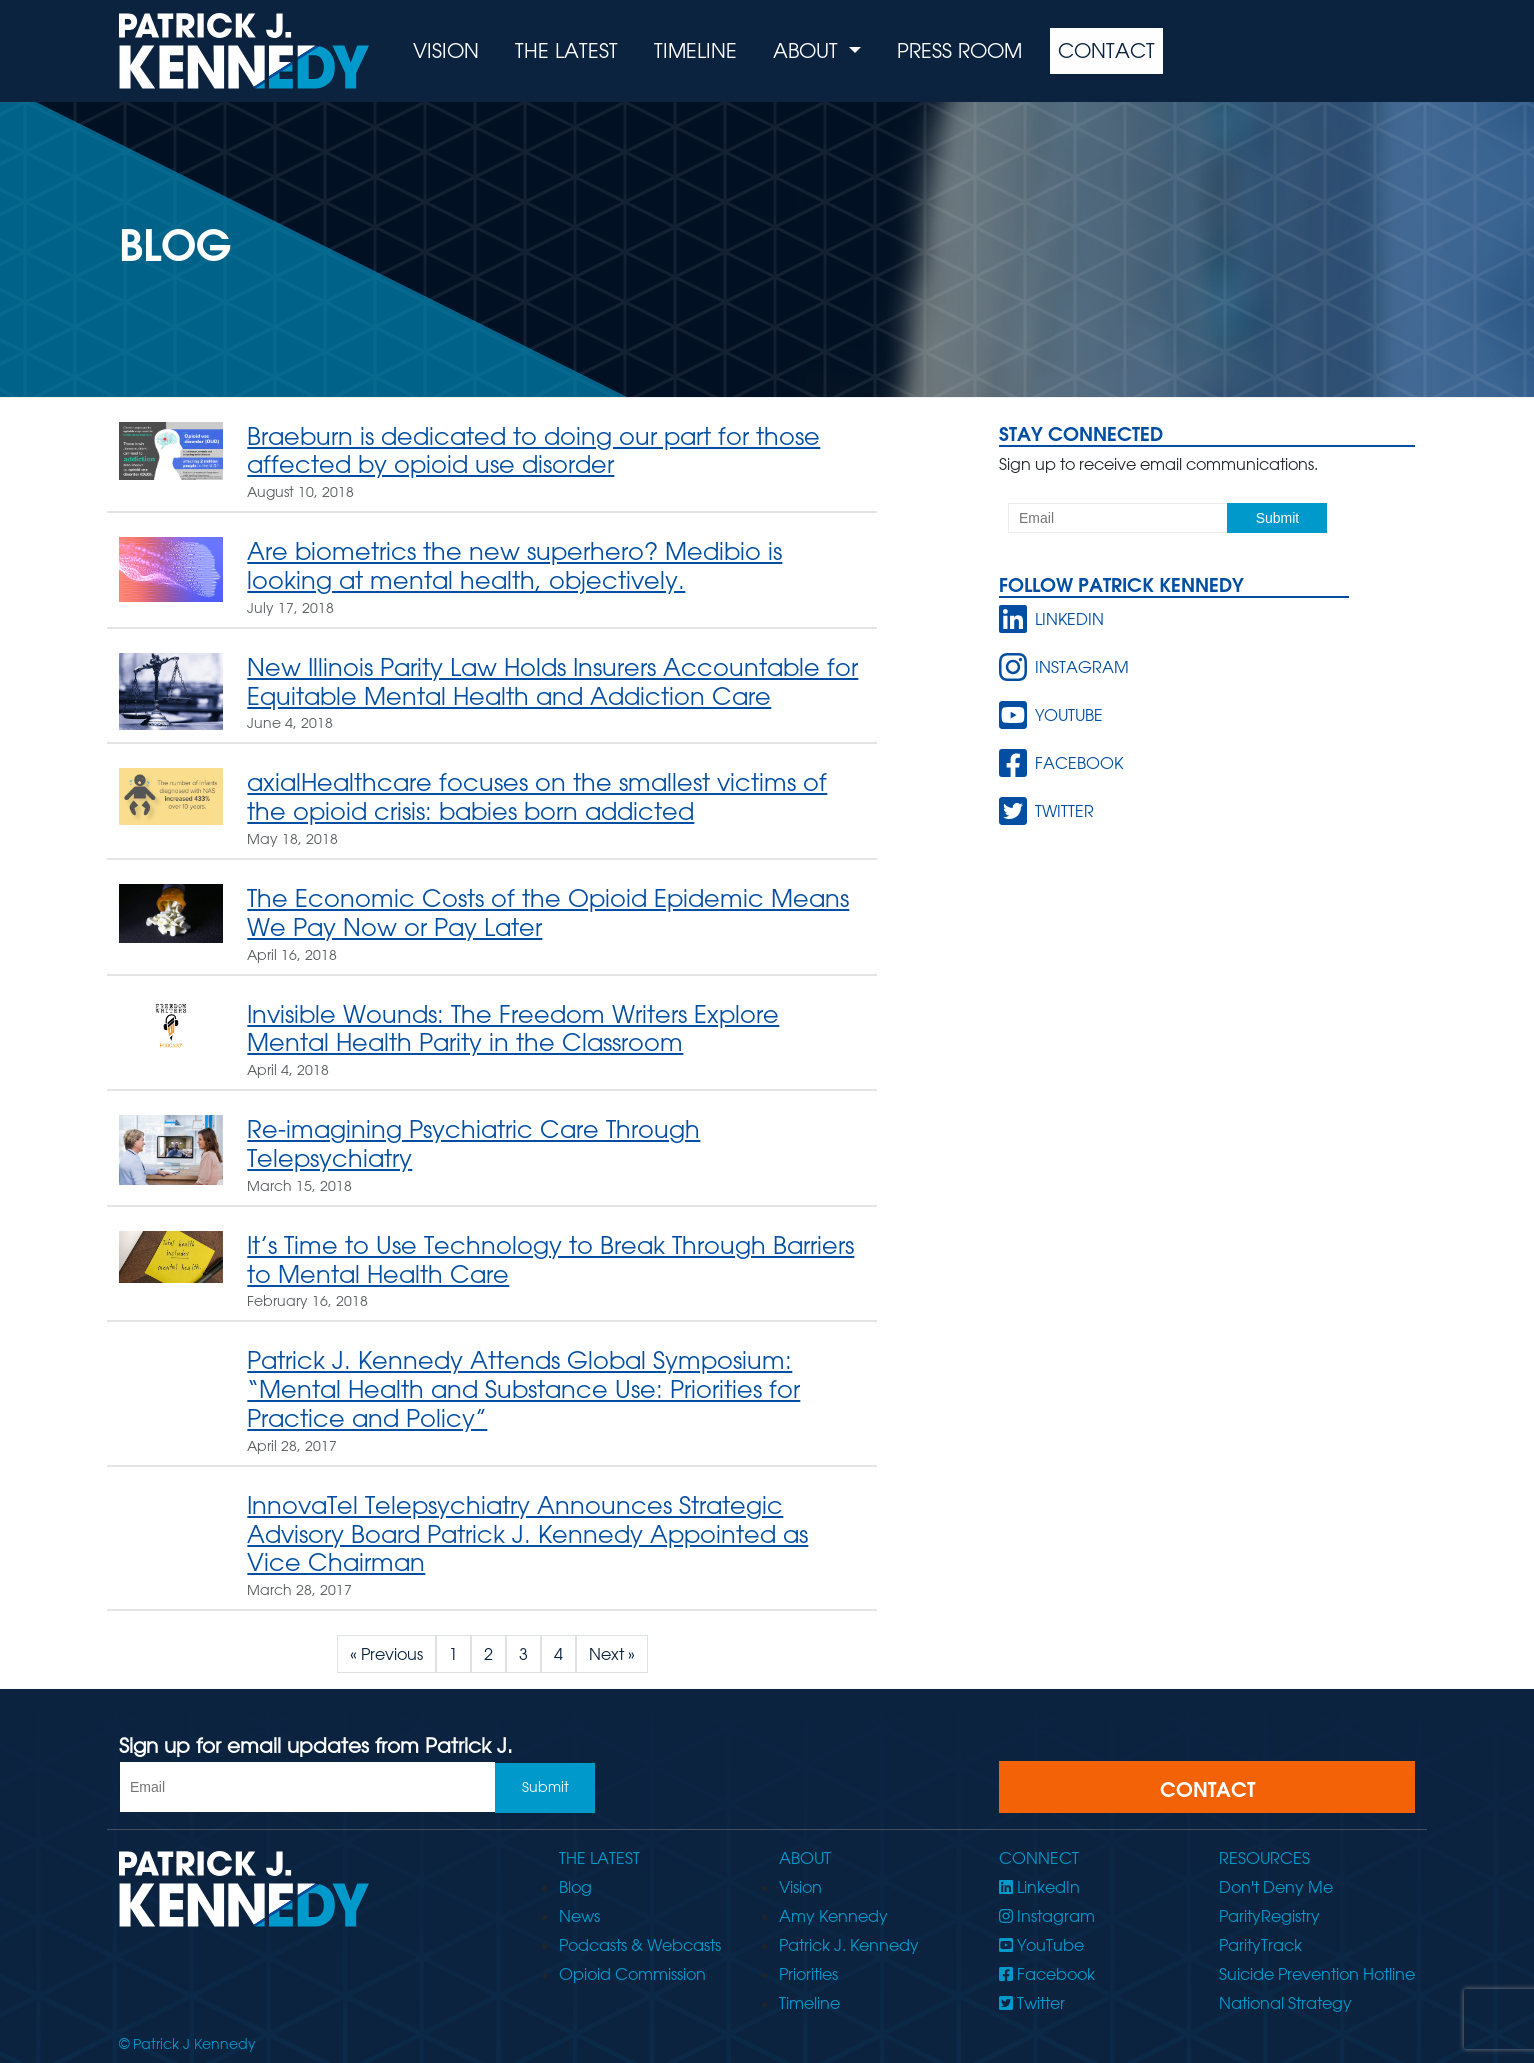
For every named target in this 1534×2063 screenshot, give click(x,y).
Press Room (959, 50)
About (808, 50)
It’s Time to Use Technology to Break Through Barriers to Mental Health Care (550, 1259)
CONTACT (1207, 1789)
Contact (1106, 50)
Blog (575, 1887)
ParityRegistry (1269, 1916)
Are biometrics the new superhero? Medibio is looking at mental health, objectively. (514, 565)
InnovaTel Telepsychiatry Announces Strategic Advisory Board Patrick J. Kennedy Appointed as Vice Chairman (527, 1533)
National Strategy (1285, 2003)
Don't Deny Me (1276, 1887)
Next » (612, 1654)
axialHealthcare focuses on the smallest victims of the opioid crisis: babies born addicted (537, 796)
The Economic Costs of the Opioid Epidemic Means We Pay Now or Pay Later (548, 912)
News (579, 1916)
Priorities (808, 1974)
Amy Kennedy (833, 1916)
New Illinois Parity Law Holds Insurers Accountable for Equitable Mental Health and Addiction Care (552, 681)
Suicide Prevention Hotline (1317, 1974)
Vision (446, 50)
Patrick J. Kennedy (849, 1945)
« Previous (386, 1654)
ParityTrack (1260, 1945)
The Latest (566, 50)
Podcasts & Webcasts (640, 1945)
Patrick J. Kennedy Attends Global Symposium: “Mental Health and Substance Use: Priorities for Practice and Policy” (523, 1388)
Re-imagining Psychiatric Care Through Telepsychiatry (473, 1143)
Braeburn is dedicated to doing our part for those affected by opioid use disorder (533, 450)
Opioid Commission (632, 1974)
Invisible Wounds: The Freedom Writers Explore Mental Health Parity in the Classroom (513, 1028)
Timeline (695, 50)
